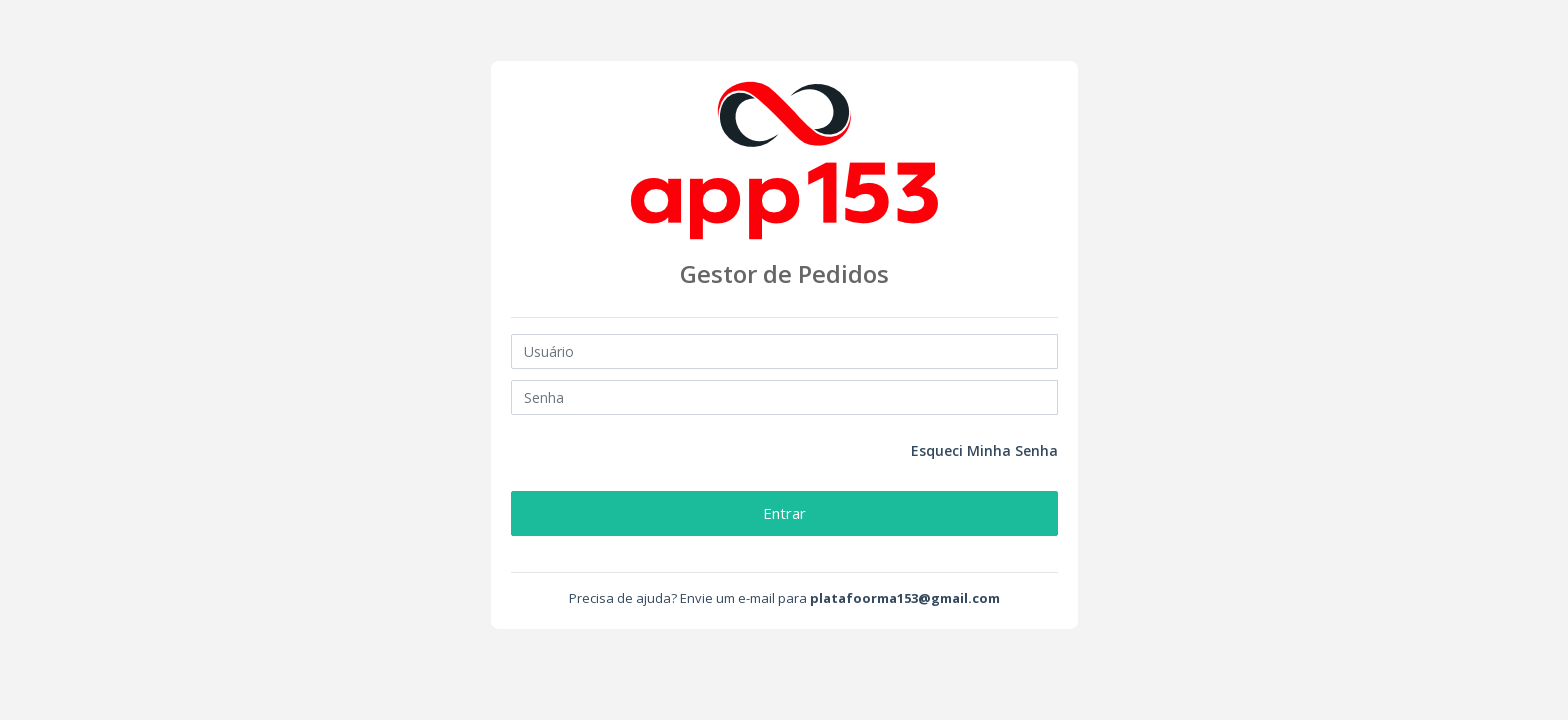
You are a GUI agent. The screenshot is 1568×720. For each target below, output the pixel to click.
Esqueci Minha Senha (984, 450)
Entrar (784, 513)
